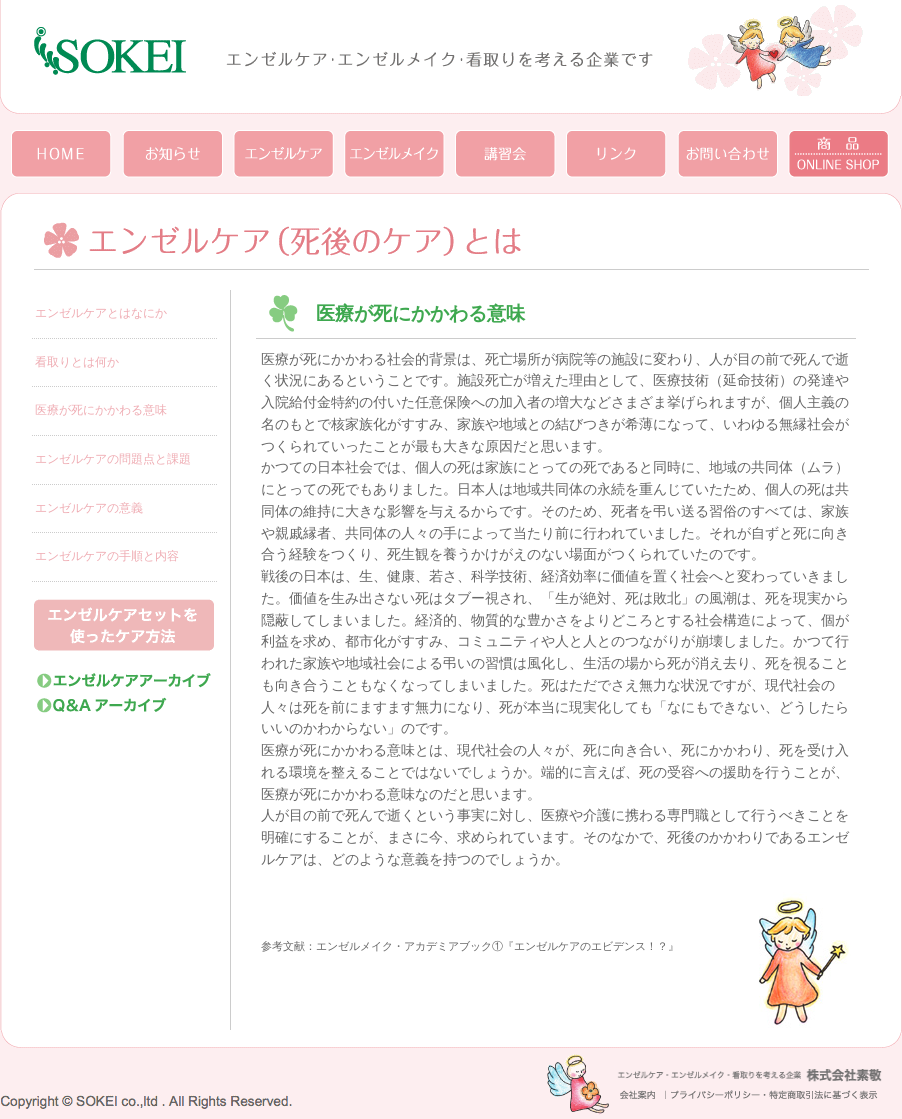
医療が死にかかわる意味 (101, 410)
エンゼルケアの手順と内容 (107, 556)
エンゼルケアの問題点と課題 (113, 459)
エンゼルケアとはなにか (101, 313)
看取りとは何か (77, 362)
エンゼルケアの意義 (89, 508)
